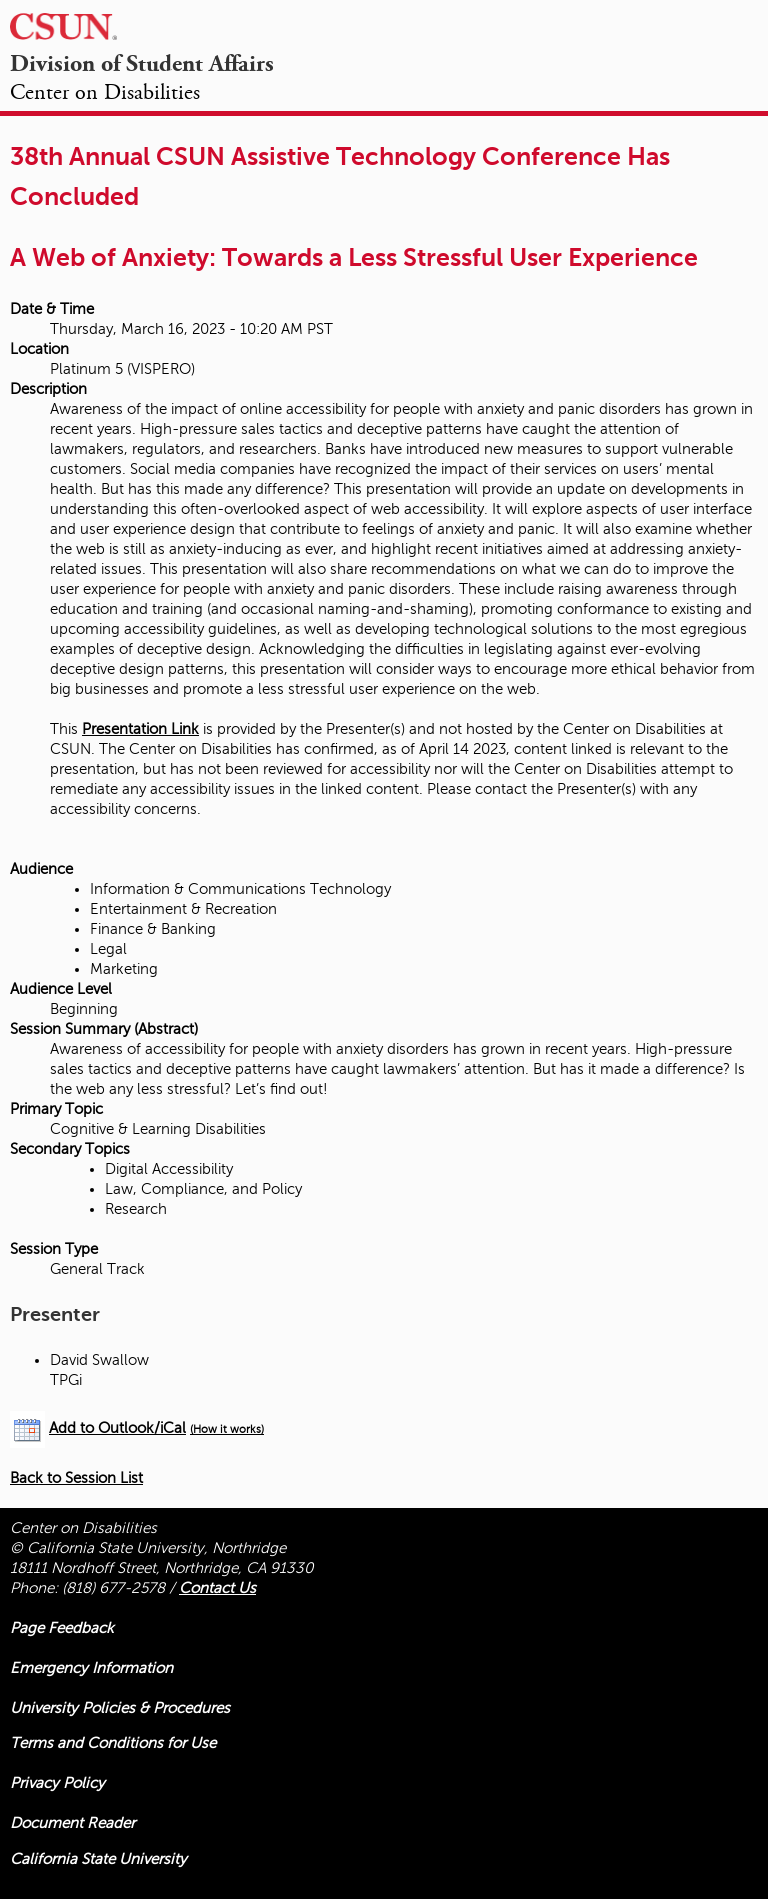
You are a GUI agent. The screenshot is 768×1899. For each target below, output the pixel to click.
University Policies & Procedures (120, 1708)
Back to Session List (76, 1478)
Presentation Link (140, 729)
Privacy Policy (57, 1783)
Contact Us (217, 1588)
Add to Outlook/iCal (117, 1428)
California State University (98, 1859)
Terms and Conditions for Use (113, 1743)
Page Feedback (62, 1628)
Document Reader (72, 1823)
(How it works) (227, 1429)
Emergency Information (91, 1668)
